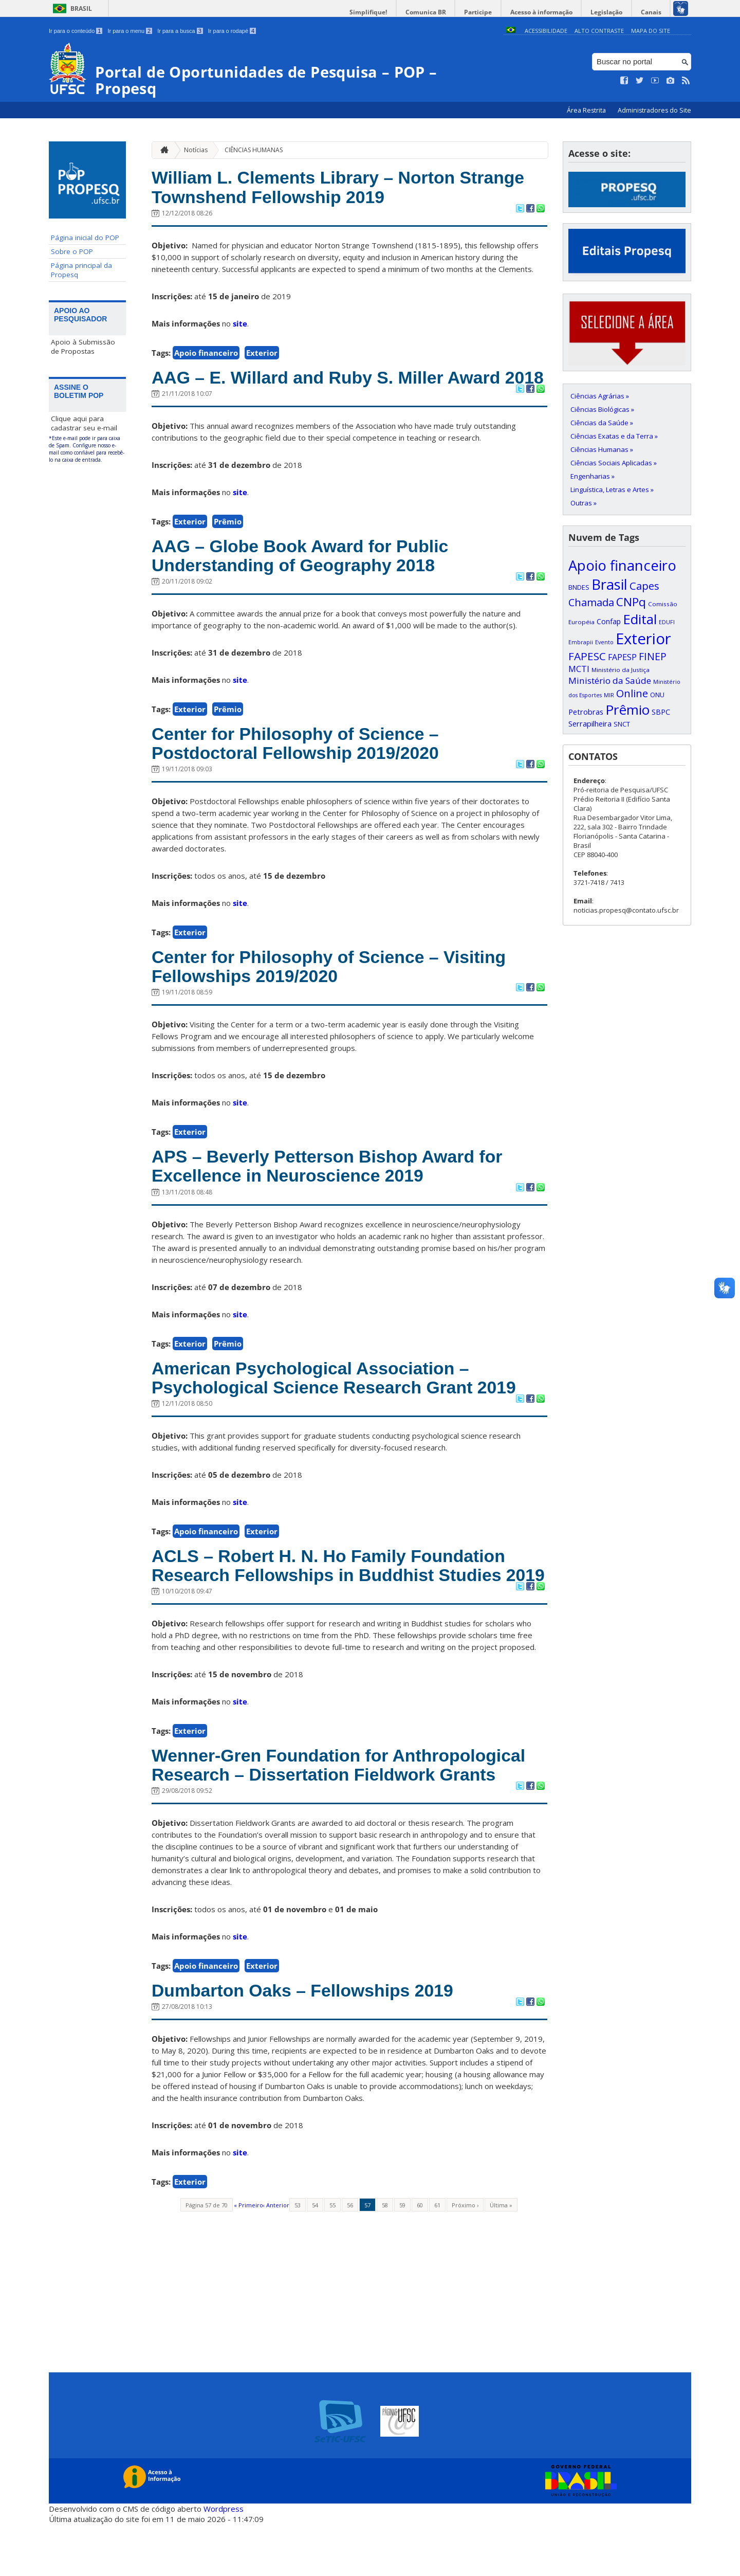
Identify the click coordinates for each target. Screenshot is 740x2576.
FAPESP (622, 657)
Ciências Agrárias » (599, 396)
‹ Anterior (276, 2257)
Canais (651, 12)
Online (632, 693)
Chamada (591, 602)
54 (315, 2257)
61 (437, 2257)
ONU (657, 694)
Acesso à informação (544, 12)
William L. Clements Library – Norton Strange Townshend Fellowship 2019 (345, 188)
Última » (501, 2257)
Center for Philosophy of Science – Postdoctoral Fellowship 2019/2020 (301, 767)
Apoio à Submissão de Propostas (83, 346)
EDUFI (667, 622)
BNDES (578, 587)
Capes (644, 585)
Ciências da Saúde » (601, 422)
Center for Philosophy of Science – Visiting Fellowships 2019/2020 (335, 992)
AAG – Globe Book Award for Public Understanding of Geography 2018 (305, 578)
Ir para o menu (129, 31)
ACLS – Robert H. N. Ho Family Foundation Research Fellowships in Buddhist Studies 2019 (335, 1605)
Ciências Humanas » (601, 449)
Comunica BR (431, 12)
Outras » (583, 502)
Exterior (262, 354)
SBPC (661, 712)
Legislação (608, 12)
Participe (482, 12)
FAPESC (587, 656)
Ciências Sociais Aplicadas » (613, 462)
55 (332, 2257)
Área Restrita (587, 110)
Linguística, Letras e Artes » (612, 489)
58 (385, 2257)
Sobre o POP (72, 251)
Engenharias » (592, 476)
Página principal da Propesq (81, 270)
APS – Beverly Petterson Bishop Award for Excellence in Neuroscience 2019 (333, 1193)
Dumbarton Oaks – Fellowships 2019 (308, 2043)
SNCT (622, 724)
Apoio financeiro (206, 354)
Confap (609, 621)
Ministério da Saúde (609, 680)
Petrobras (585, 711)
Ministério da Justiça (620, 670)
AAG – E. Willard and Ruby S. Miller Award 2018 (332, 389)
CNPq (631, 602)
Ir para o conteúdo (75, 31)
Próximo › (465, 2257)
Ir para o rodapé (232, 31)
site (240, 324)
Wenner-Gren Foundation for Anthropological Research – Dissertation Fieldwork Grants (345, 1816)
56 (350, 2257)
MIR (609, 695)
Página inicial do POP (85, 237)
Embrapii (580, 642)
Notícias (196, 149)
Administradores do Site (654, 110)
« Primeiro (248, 2257)
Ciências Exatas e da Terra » (614, 436)
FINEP (653, 656)
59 (402, 2257)
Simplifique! (375, 12)
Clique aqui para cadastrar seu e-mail (84, 422)
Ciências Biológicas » (602, 409)
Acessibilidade (546, 30)
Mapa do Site (650, 30)
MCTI (578, 669)
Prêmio (228, 543)
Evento (604, 642)
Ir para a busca (180, 31)
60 (420, 2257)
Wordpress (223, 2560)
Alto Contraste (599, 30)
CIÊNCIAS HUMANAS (254, 149)
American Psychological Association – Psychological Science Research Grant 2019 (340, 1406)
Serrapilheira (590, 724)
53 (297, 2257)
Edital (640, 619)
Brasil (81, 8)
